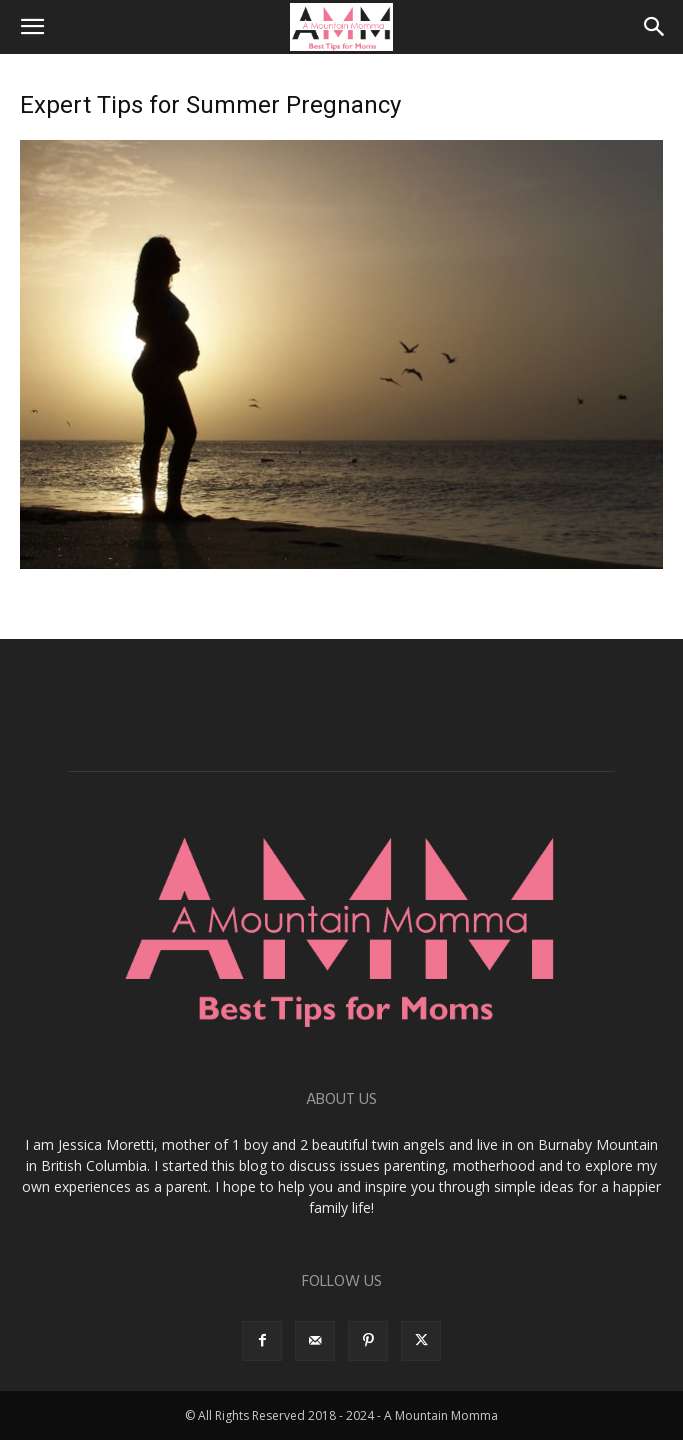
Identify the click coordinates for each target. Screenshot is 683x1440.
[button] (32, 27)
